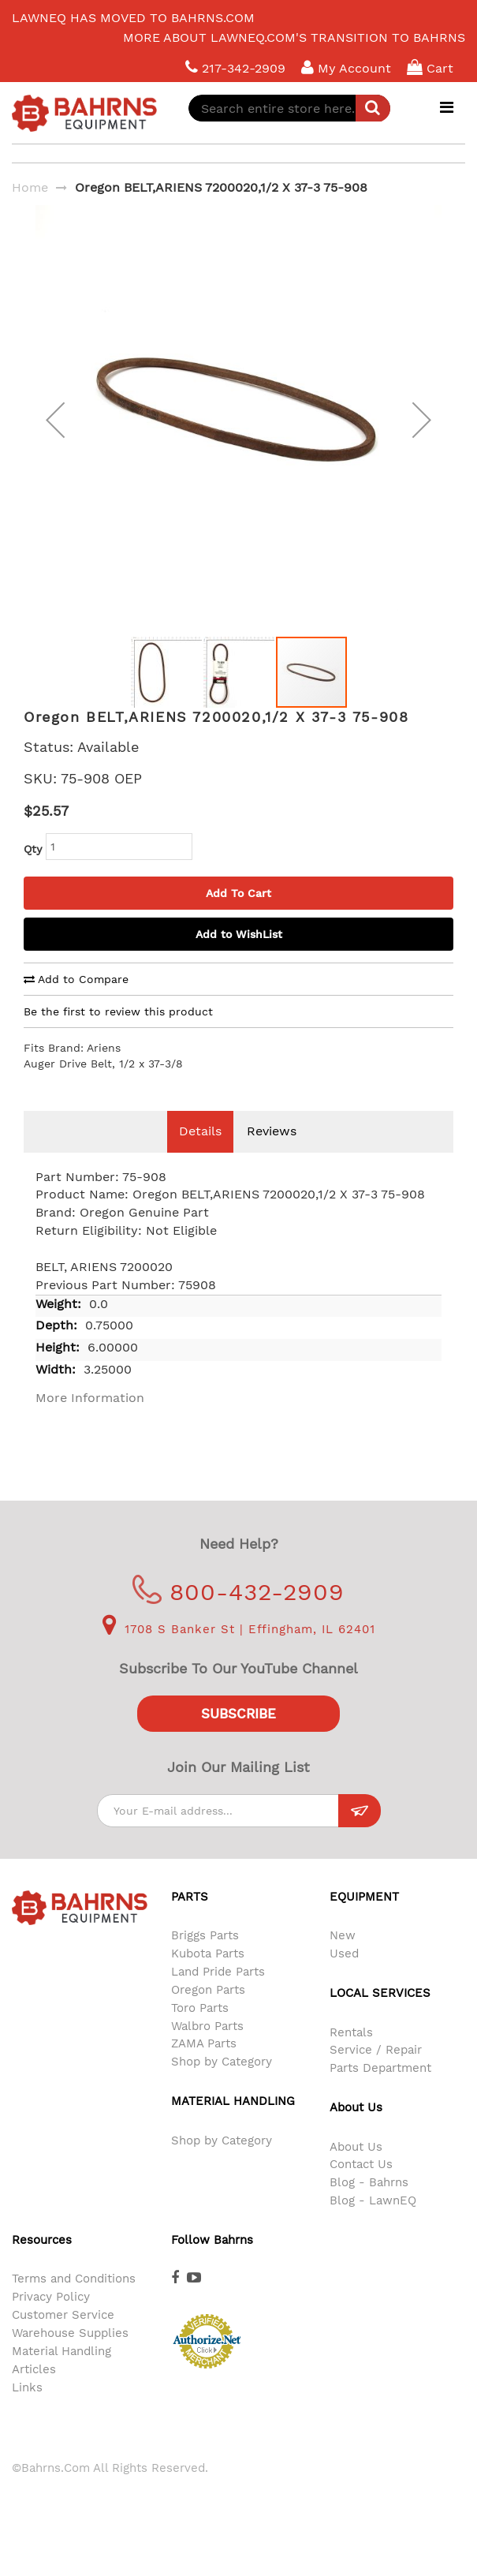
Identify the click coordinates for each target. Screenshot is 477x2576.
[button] (55, 432)
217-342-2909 (235, 67)
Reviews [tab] (271, 1154)
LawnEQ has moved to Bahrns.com (133, 17)
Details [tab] (200, 1154)
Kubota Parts (207, 1977)
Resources (42, 2263)
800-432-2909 (238, 1615)
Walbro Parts (207, 2050)
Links (27, 2411)
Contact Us (361, 2188)
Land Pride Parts (218, 1995)
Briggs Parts (205, 1959)
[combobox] (289, 108)
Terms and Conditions (74, 2302)
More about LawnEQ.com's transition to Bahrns (294, 37)
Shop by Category (221, 2085)
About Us (356, 2170)
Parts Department (380, 2091)
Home (30, 187)
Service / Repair (376, 2073)
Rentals (351, 2056)
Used (344, 1977)
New (343, 1959)
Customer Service (63, 2338)
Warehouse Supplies (70, 2357)
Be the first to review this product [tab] (118, 1035)
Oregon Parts (208, 2013)
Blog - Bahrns (369, 2206)
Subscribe (238, 1737)
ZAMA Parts (204, 2067)
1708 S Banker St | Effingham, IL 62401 (238, 1653)
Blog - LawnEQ (373, 2224)
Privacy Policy (51, 2320)
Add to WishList (239, 958)
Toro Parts (200, 2032)
